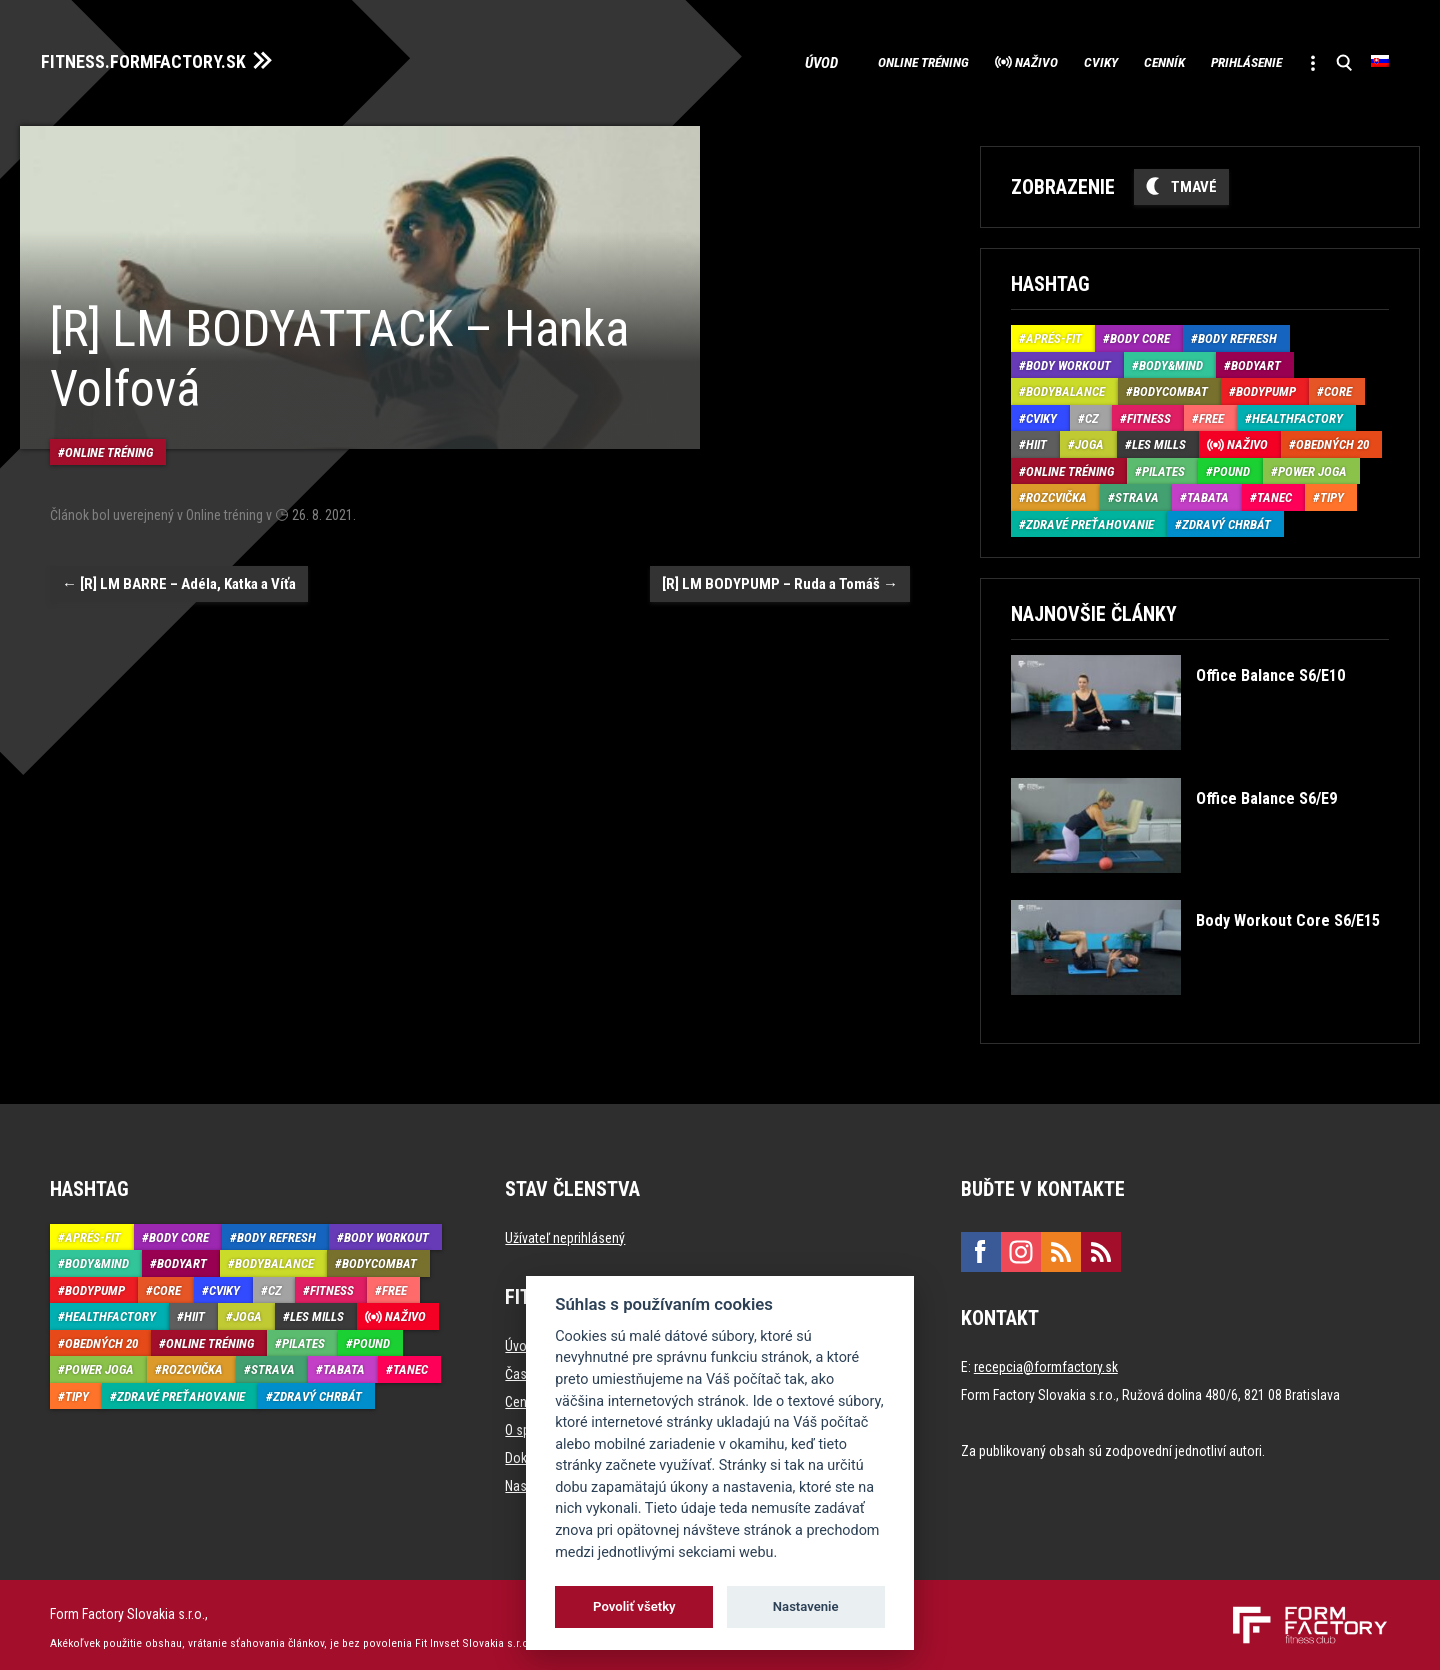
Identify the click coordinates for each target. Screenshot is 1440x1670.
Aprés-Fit (1054, 333)
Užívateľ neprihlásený (565, 1232)
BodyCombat (1170, 386)
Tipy (1332, 492)
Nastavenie (806, 1606)
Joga (1089, 439)
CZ (1092, 412)
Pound (1231, 465)
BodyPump (1266, 386)
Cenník (1115, 60)
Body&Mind (1171, 359)
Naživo (953, 60)
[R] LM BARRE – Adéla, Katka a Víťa (179, 561)
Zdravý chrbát (1226, 518)
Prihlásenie (1218, 60)
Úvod (711, 60)
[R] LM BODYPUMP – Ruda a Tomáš (780, 561)
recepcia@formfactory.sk (1046, 1361)
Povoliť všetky (634, 1606)
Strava (1137, 492)
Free (1211, 412)
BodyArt (1256, 359)
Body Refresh (1237, 333)
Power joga (1312, 465)
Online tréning (819, 60)
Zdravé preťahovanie (1090, 518)
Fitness (1149, 412)
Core (1338, 386)
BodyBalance (1065, 386)
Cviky (1035, 60)
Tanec (1274, 492)
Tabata (1208, 492)
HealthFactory (1297, 412)
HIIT (1036, 439)
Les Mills (1159, 439)
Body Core (1140, 333)
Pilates (1163, 465)
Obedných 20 (1332, 439)
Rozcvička (1056, 492)
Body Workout (1068, 359)
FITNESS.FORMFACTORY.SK (161, 58)
